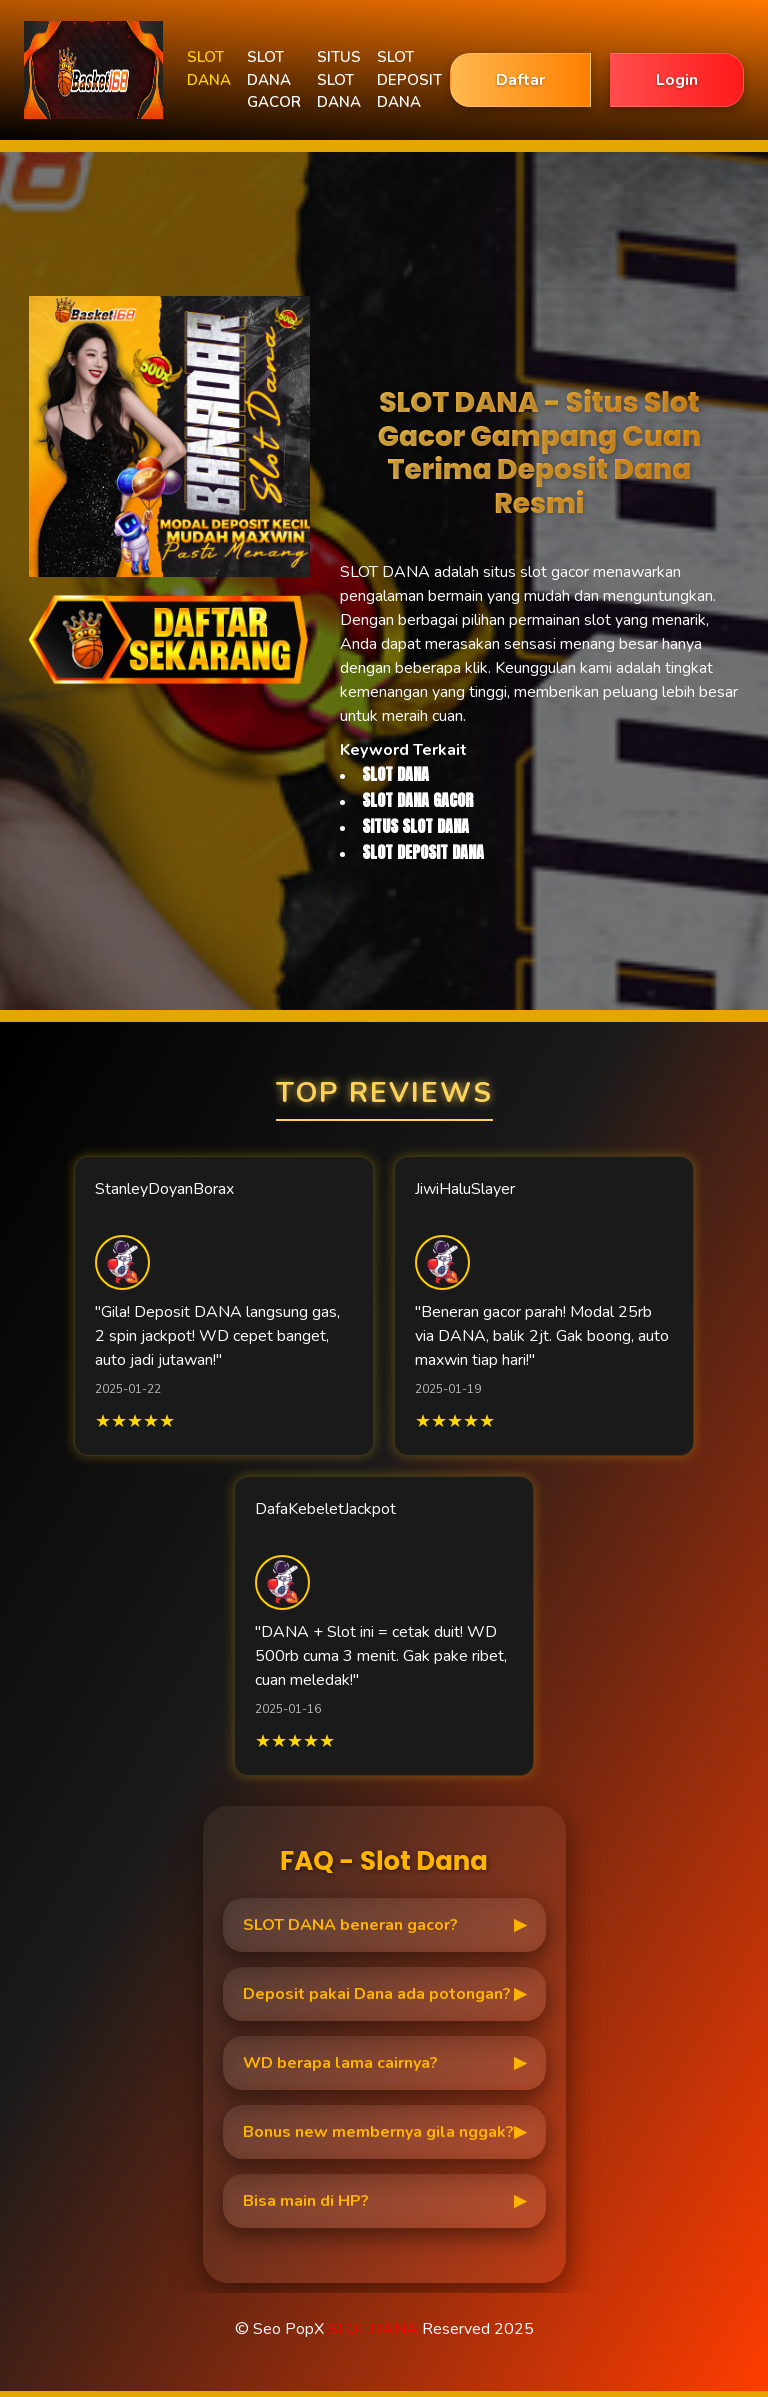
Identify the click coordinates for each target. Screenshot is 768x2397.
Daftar (520, 80)
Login (677, 80)
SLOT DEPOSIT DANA (409, 79)
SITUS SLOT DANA (339, 79)
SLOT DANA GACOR (274, 79)
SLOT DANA (209, 68)
